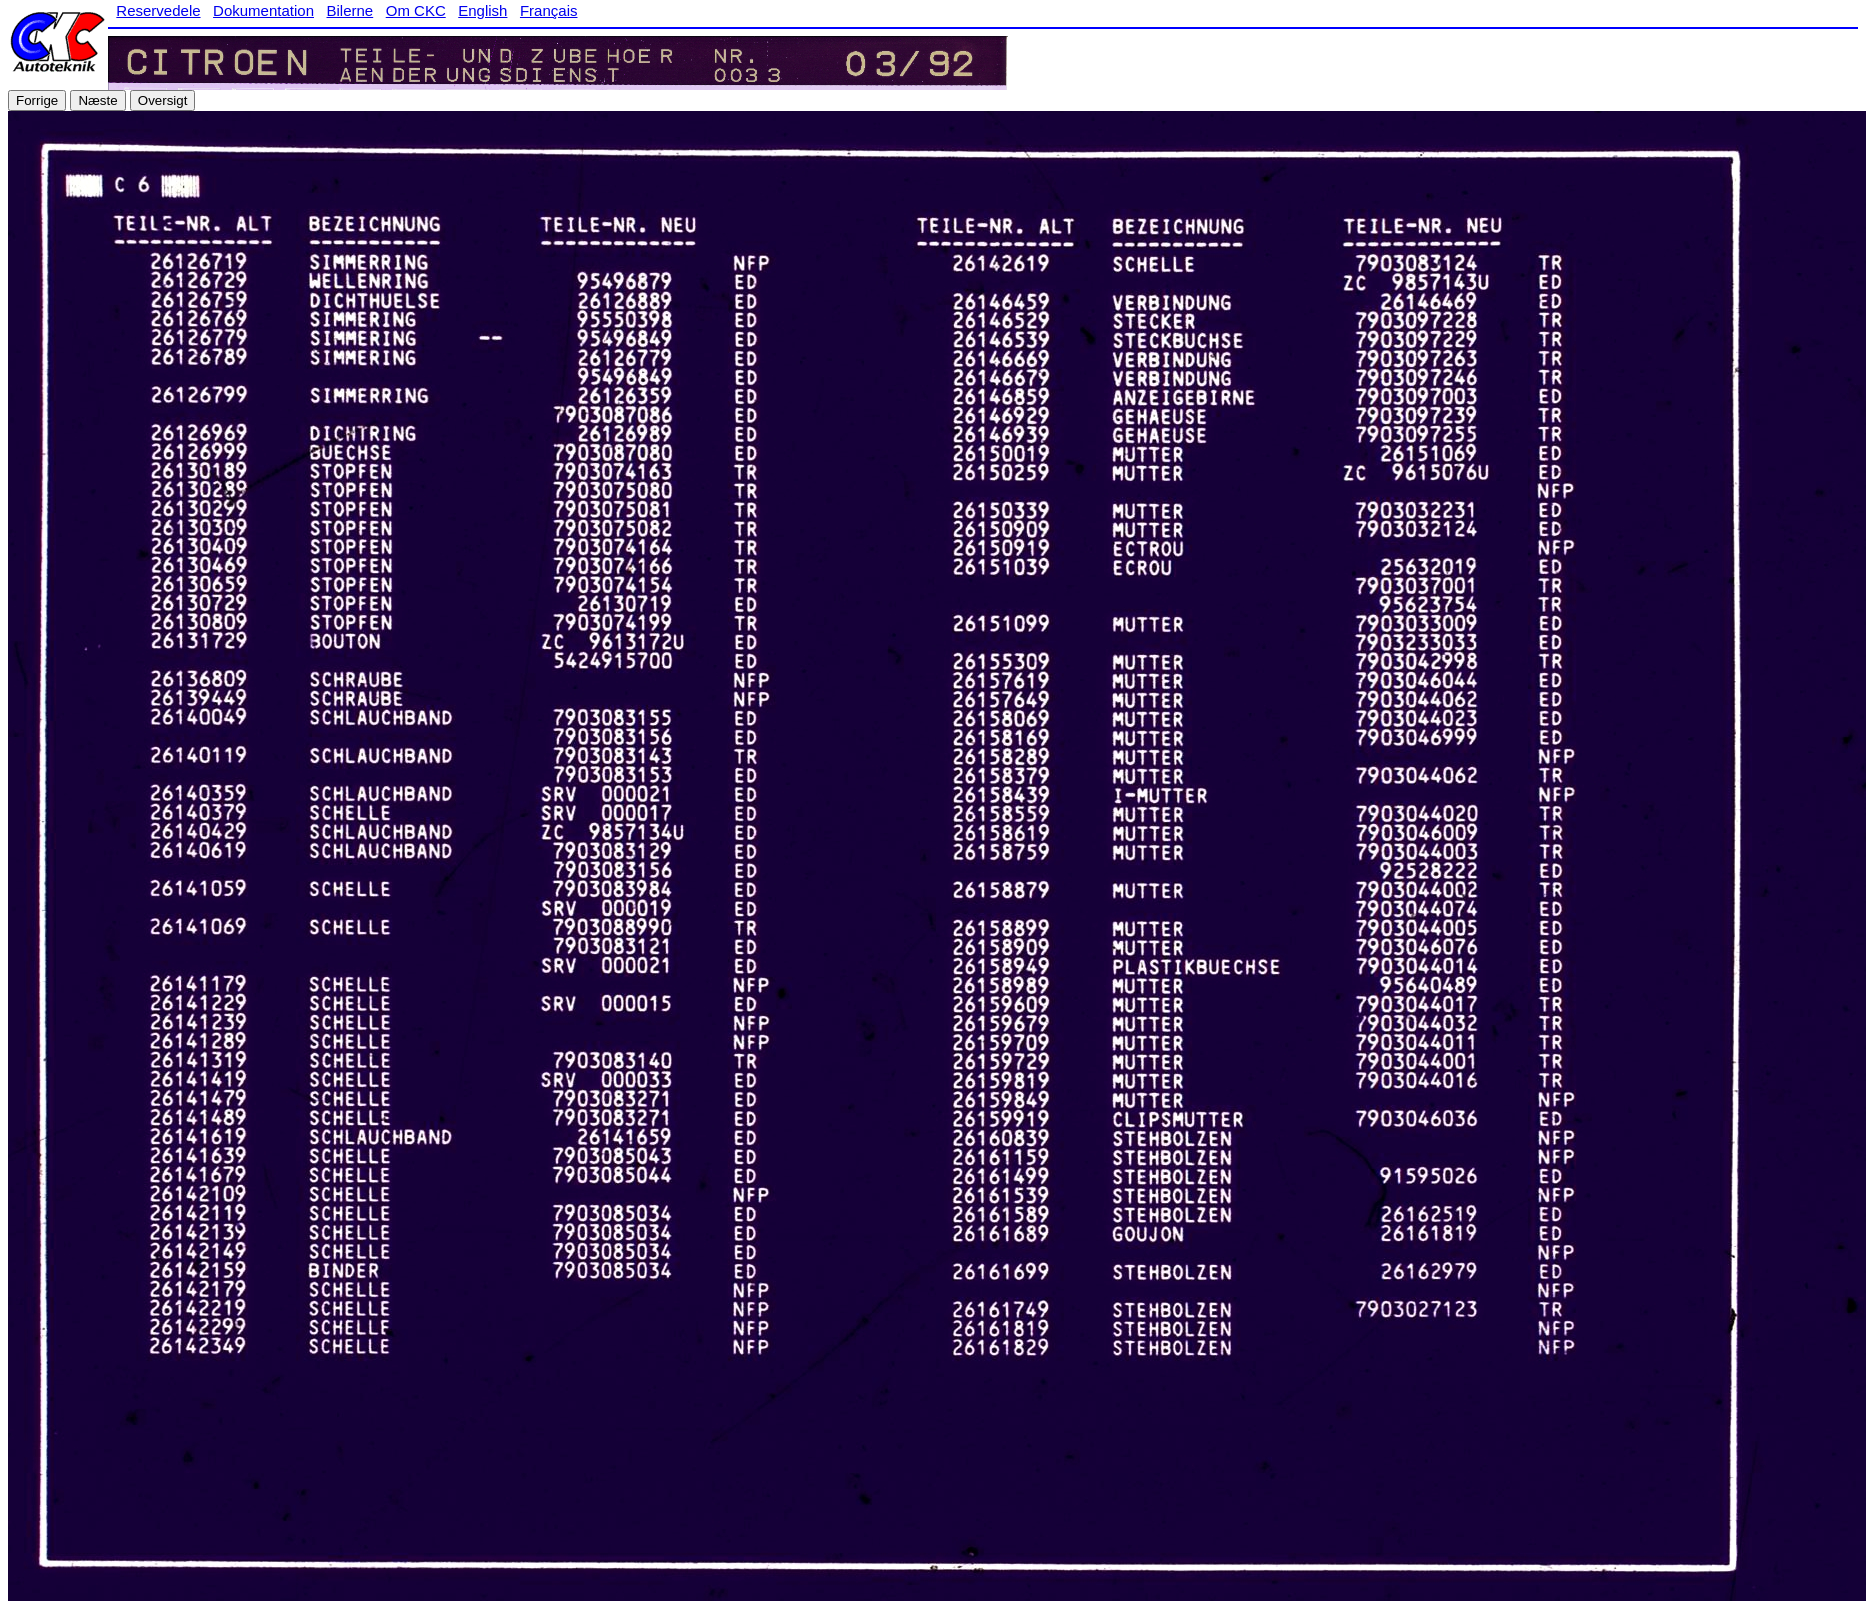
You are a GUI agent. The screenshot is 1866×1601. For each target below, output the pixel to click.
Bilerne (350, 10)
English (482, 10)
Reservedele (158, 10)
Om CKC (416, 10)
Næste (97, 100)
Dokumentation (263, 10)
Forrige (37, 100)
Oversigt (163, 100)
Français (549, 10)
